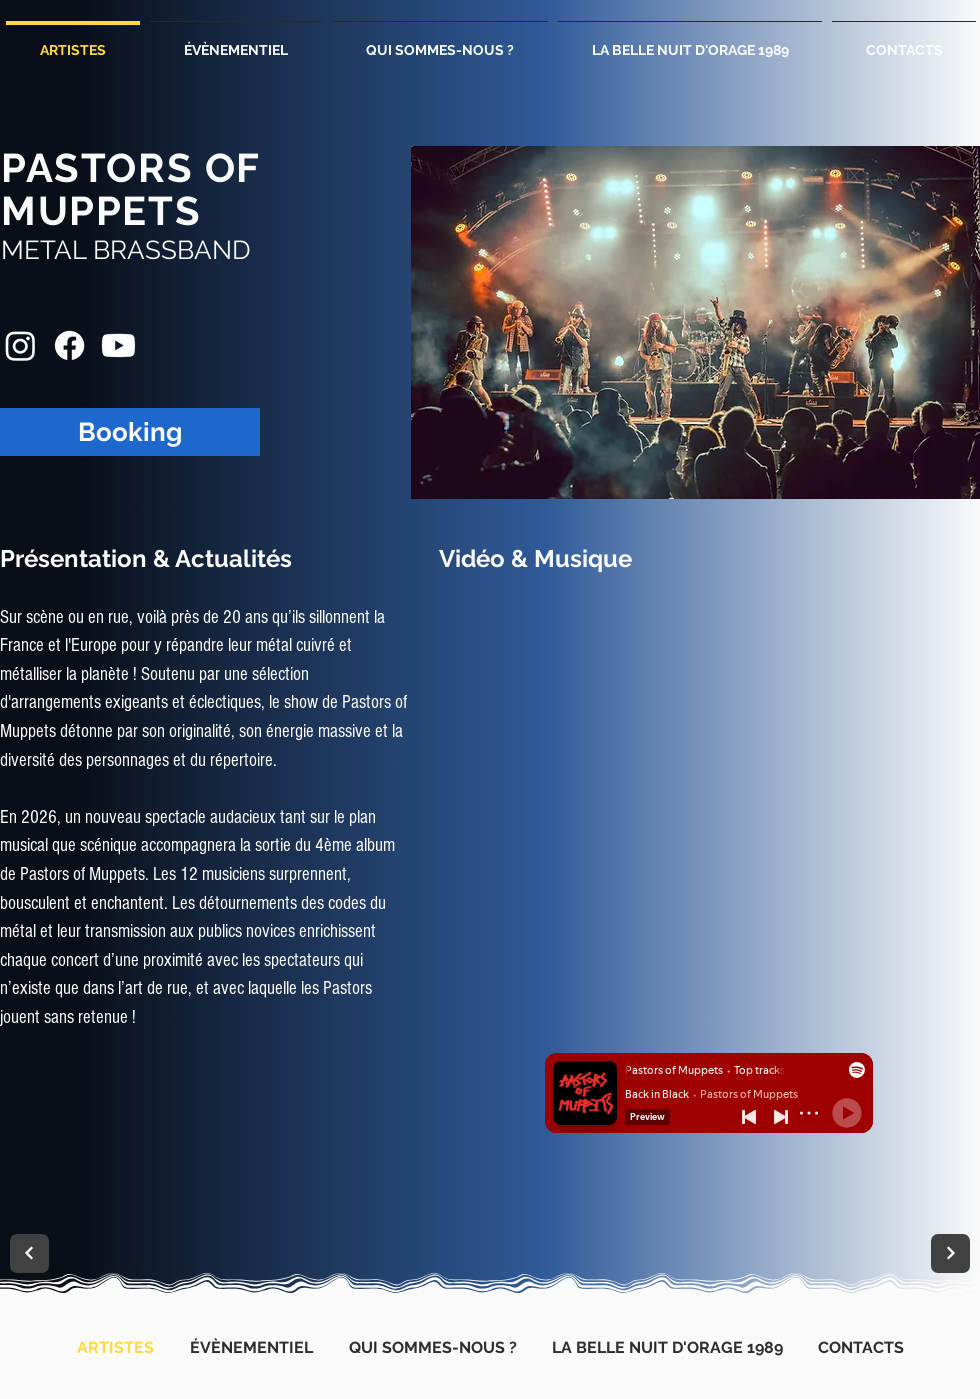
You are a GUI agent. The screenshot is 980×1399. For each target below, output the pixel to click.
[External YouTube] (708, 765)
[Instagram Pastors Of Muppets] (20, 345)
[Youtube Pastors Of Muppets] (118, 345)
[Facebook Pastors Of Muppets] (69, 345)
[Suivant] (29, 1253)
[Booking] (130, 432)
